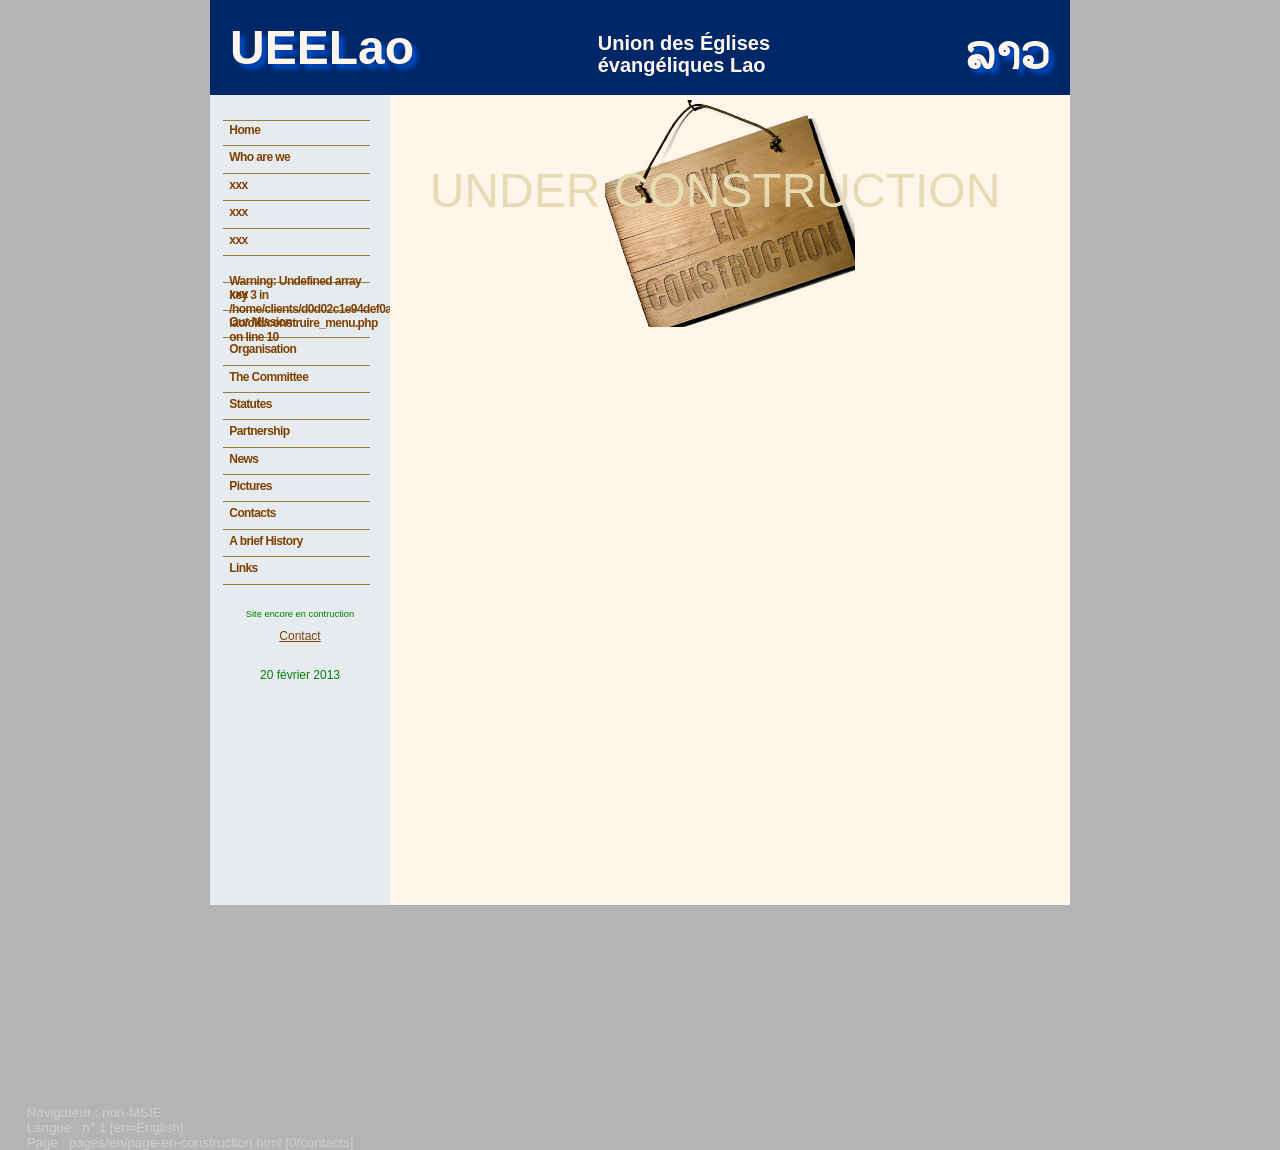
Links (243, 568)
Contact (299, 636)
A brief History (265, 541)
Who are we (259, 157)
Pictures (250, 486)
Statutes (250, 404)
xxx (238, 185)
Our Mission (260, 322)
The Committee (268, 377)
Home (244, 130)
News (243, 459)
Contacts (252, 513)
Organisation (262, 349)
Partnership (259, 431)
